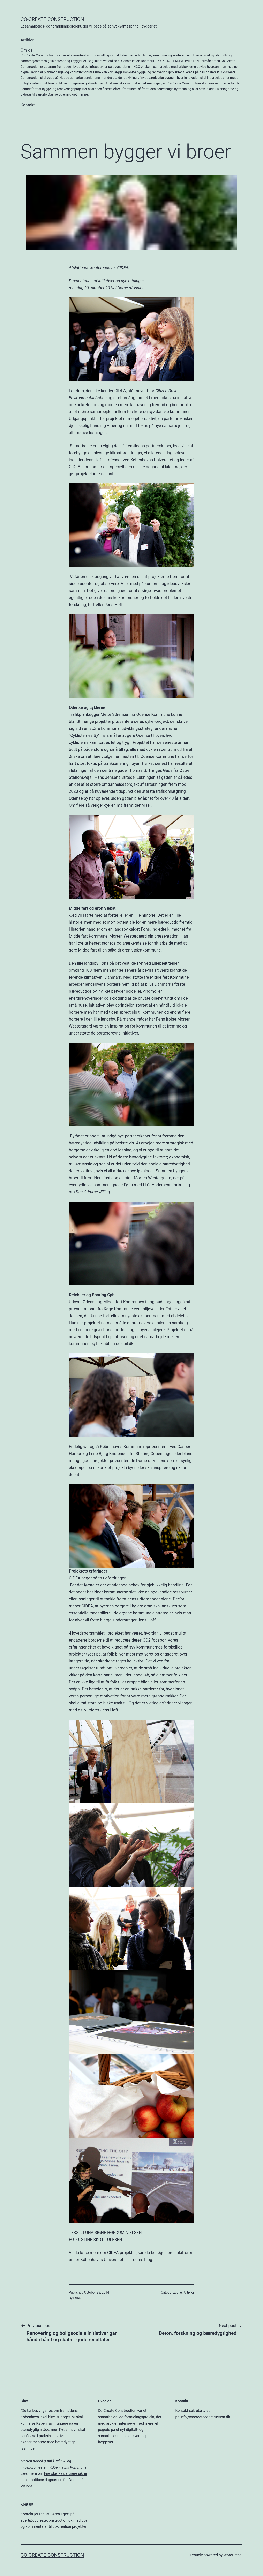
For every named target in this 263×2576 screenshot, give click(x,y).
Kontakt (28, 105)
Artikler (27, 40)
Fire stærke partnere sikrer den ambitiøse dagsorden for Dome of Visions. (54, 2479)
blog (148, 2259)
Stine (77, 2298)
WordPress (232, 2555)
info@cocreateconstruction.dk (205, 2417)
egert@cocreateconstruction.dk (46, 2520)
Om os (131, 72)
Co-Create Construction (52, 19)
